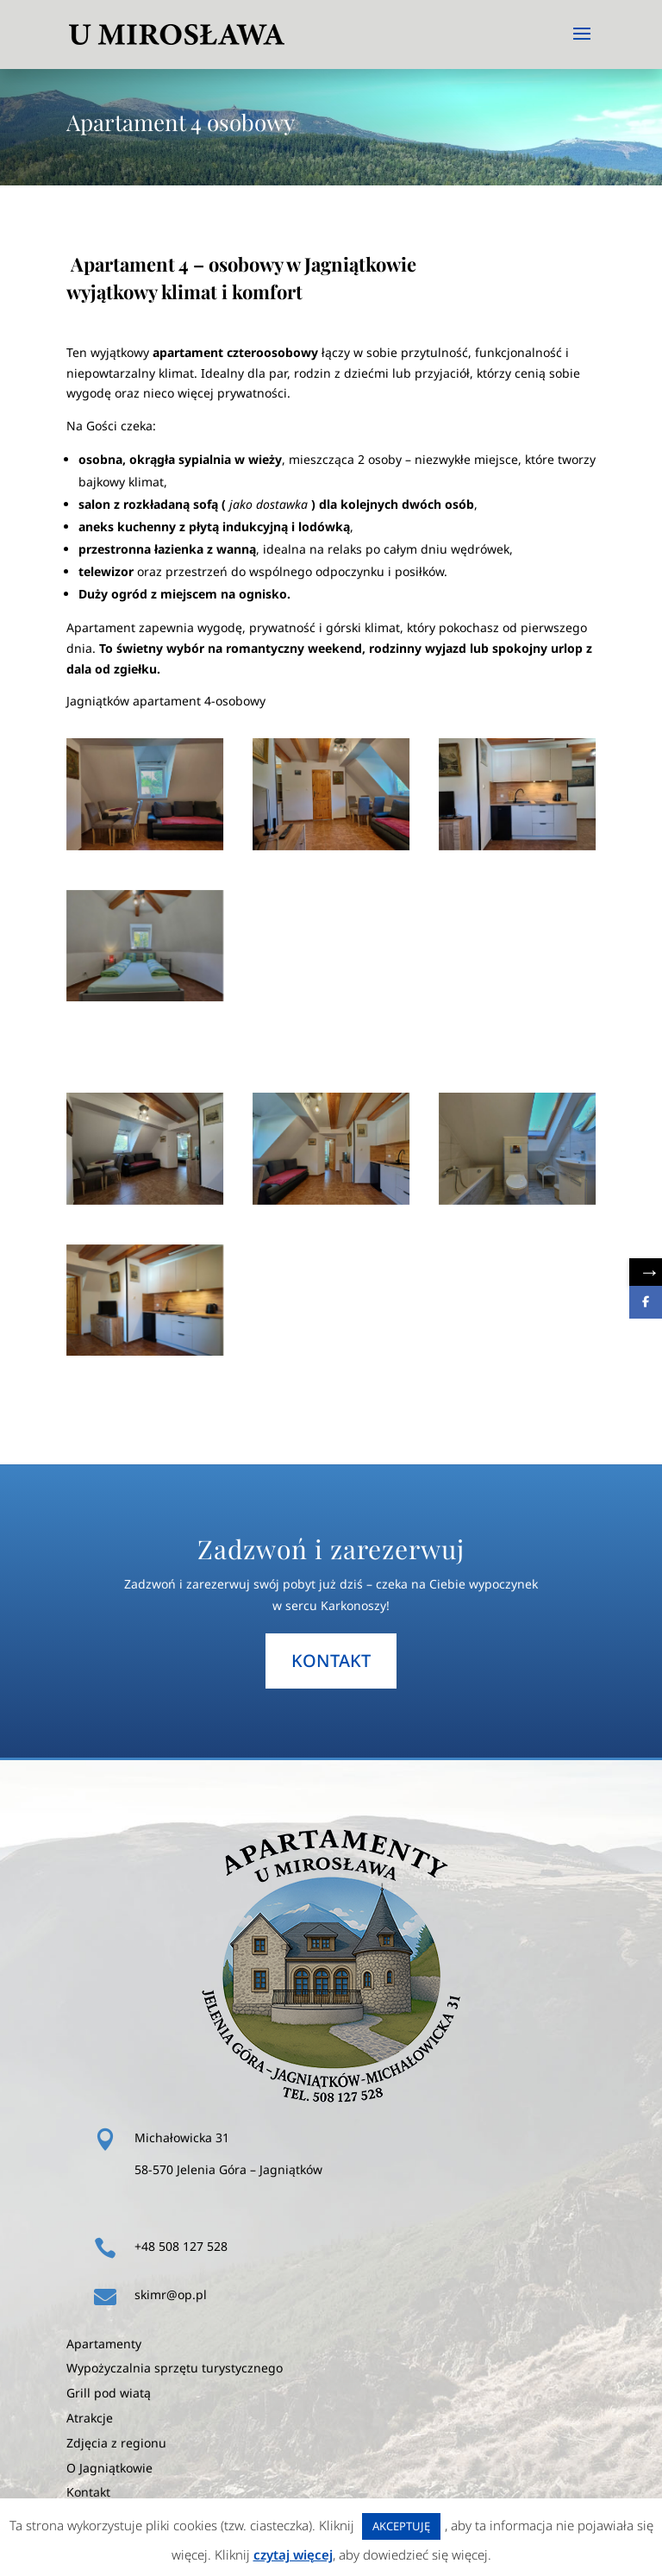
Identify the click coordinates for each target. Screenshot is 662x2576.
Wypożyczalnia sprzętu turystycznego (174, 2368)
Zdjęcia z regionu (116, 2443)
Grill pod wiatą (108, 2393)
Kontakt (88, 2492)
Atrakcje (89, 2418)
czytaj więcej (293, 2554)
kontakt (331, 1660)
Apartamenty (103, 2343)
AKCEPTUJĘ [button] (401, 2526)
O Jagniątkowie (109, 2468)
